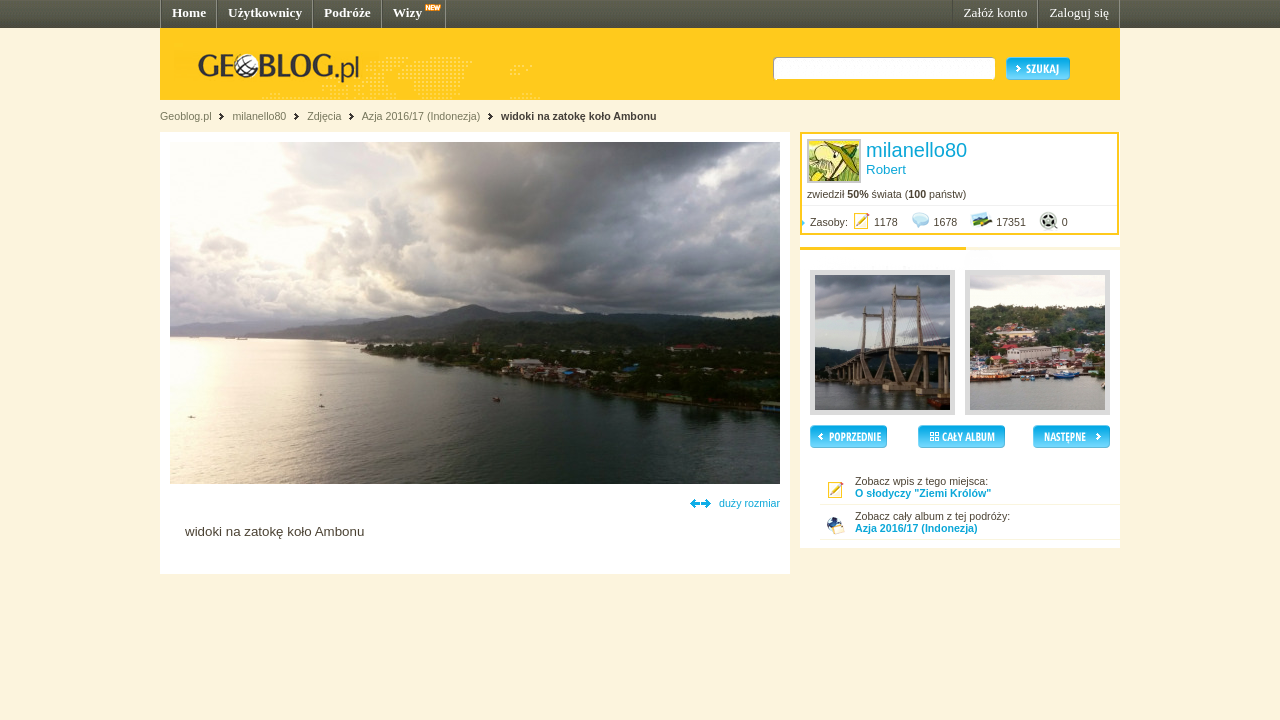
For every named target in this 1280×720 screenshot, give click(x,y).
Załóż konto (995, 12)
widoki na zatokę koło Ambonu (578, 116)
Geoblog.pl (186, 116)
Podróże (347, 12)
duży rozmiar (749, 503)
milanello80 (259, 116)
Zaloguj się (1079, 12)
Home (189, 12)
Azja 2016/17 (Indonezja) (421, 116)
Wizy (407, 12)
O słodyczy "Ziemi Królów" (923, 493)
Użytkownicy (265, 12)
